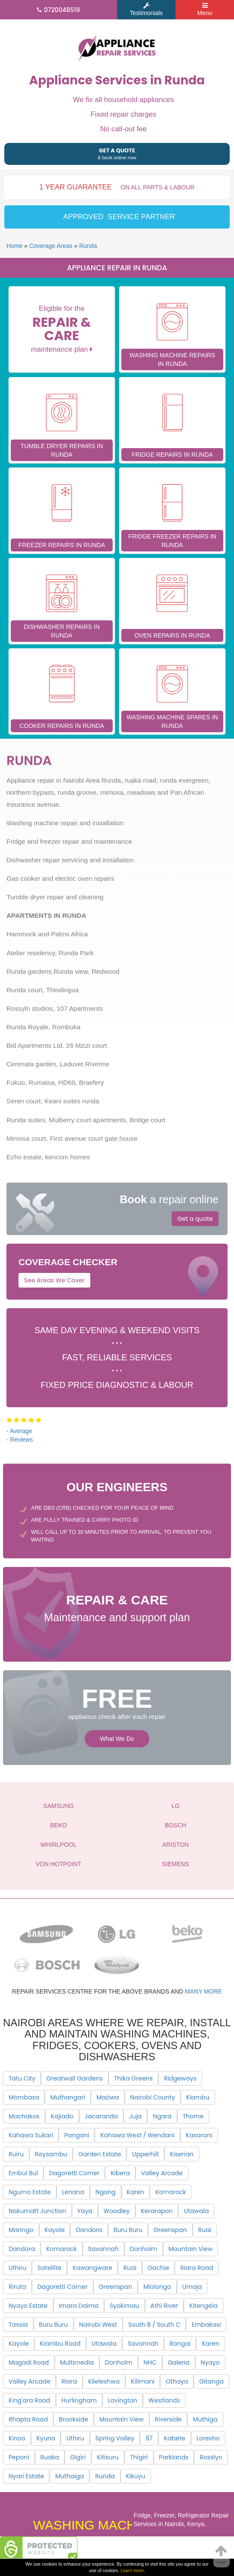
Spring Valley (115, 2438)
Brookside (73, 2419)
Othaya (177, 2381)
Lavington (122, 2400)
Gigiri (78, 2457)
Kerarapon (157, 2211)
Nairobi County (152, 2097)
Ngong (105, 2192)
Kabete (174, 2438)
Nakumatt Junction (37, 2211)
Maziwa (107, 2097)
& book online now (117, 153)
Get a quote (195, 1218)
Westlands (164, 2400)
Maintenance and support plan (117, 1607)
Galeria (179, 2362)
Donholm (143, 2249)
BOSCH (175, 1825)
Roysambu (51, 2154)
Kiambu (197, 2097)
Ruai (204, 2230)
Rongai (180, 2343)
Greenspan (170, 2230)
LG (176, 1805)
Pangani (76, 2135)
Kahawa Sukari (31, 2135)
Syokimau (124, 2305)
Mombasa (24, 2097)
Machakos (24, 2116)
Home (14, 245)
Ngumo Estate (30, 2192)
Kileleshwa (104, 2381)
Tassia (18, 2324)
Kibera (120, 2173)
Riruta (17, 2286)
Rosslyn (211, 2457)
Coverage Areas (50, 245)
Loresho (208, 2438)
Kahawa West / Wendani (137, 2135)
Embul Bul (23, 2173)
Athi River (164, 2305)
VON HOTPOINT (59, 1864)
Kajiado (62, 2116)
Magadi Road (29, 2362)
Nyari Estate (26, 2476)
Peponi (19, 2457)
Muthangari (67, 2097)
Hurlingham (79, 2400)
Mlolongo (157, 2286)
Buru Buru (128, 2230)
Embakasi (206, 2324)
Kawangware (92, 2267)
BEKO (58, 1825)
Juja (135, 2116)
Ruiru (16, 2154)
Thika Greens (133, 2078)
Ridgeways (180, 2078)
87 (148, 2438)
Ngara (162, 2116)
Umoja (192, 2286)
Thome (193, 2116)
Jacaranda (101, 2116)
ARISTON (175, 1844)
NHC (150, 2362)
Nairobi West (98, 2324)
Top (221, 2554)
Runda (88, 245)
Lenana (73, 2192)
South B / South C (154, 2324)
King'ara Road (29, 2400)
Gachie (158, 2267)
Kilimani (142, 2381)
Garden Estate (99, 2154)
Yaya (84, 2211)
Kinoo (17, 2438)
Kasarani (199, 2135)
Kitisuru (108, 2457)
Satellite (49, 2267)
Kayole (55, 2230)
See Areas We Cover (54, 1280)
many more (203, 1991)
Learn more (132, 2570)
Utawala (196, 2211)
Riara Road (196, 2267)
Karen (136, 2192)
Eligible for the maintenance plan (61, 328)
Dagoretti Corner (74, 2173)
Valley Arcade (162, 2173)
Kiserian (182, 2154)
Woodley (117, 2211)
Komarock (170, 2192)
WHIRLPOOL (58, 1844)
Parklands (174, 2457)
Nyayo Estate (28, 2305)
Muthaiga (69, 2476)
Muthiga (205, 2419)
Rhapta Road (28, 2419)
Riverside (168, 2419)
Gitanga (211, 2381)
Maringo (21, 2230)
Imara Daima (79, 2305)
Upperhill (145, 2154)
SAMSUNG (58, 1805)
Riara (69, 2381)
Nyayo (210, 2362)
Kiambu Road (60, 2343)
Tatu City (22, 2078)
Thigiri (139, 2457)
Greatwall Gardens (74, 2078)
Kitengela (203, 2305)
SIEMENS (175, 1864)
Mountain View (191, 2249)
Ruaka (49, 2457)
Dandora (89, 2230)
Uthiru (17, 2267)
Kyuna (46, 2438)
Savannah (103, 2249)
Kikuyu (135, 2476)
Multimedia (77, 2362)
